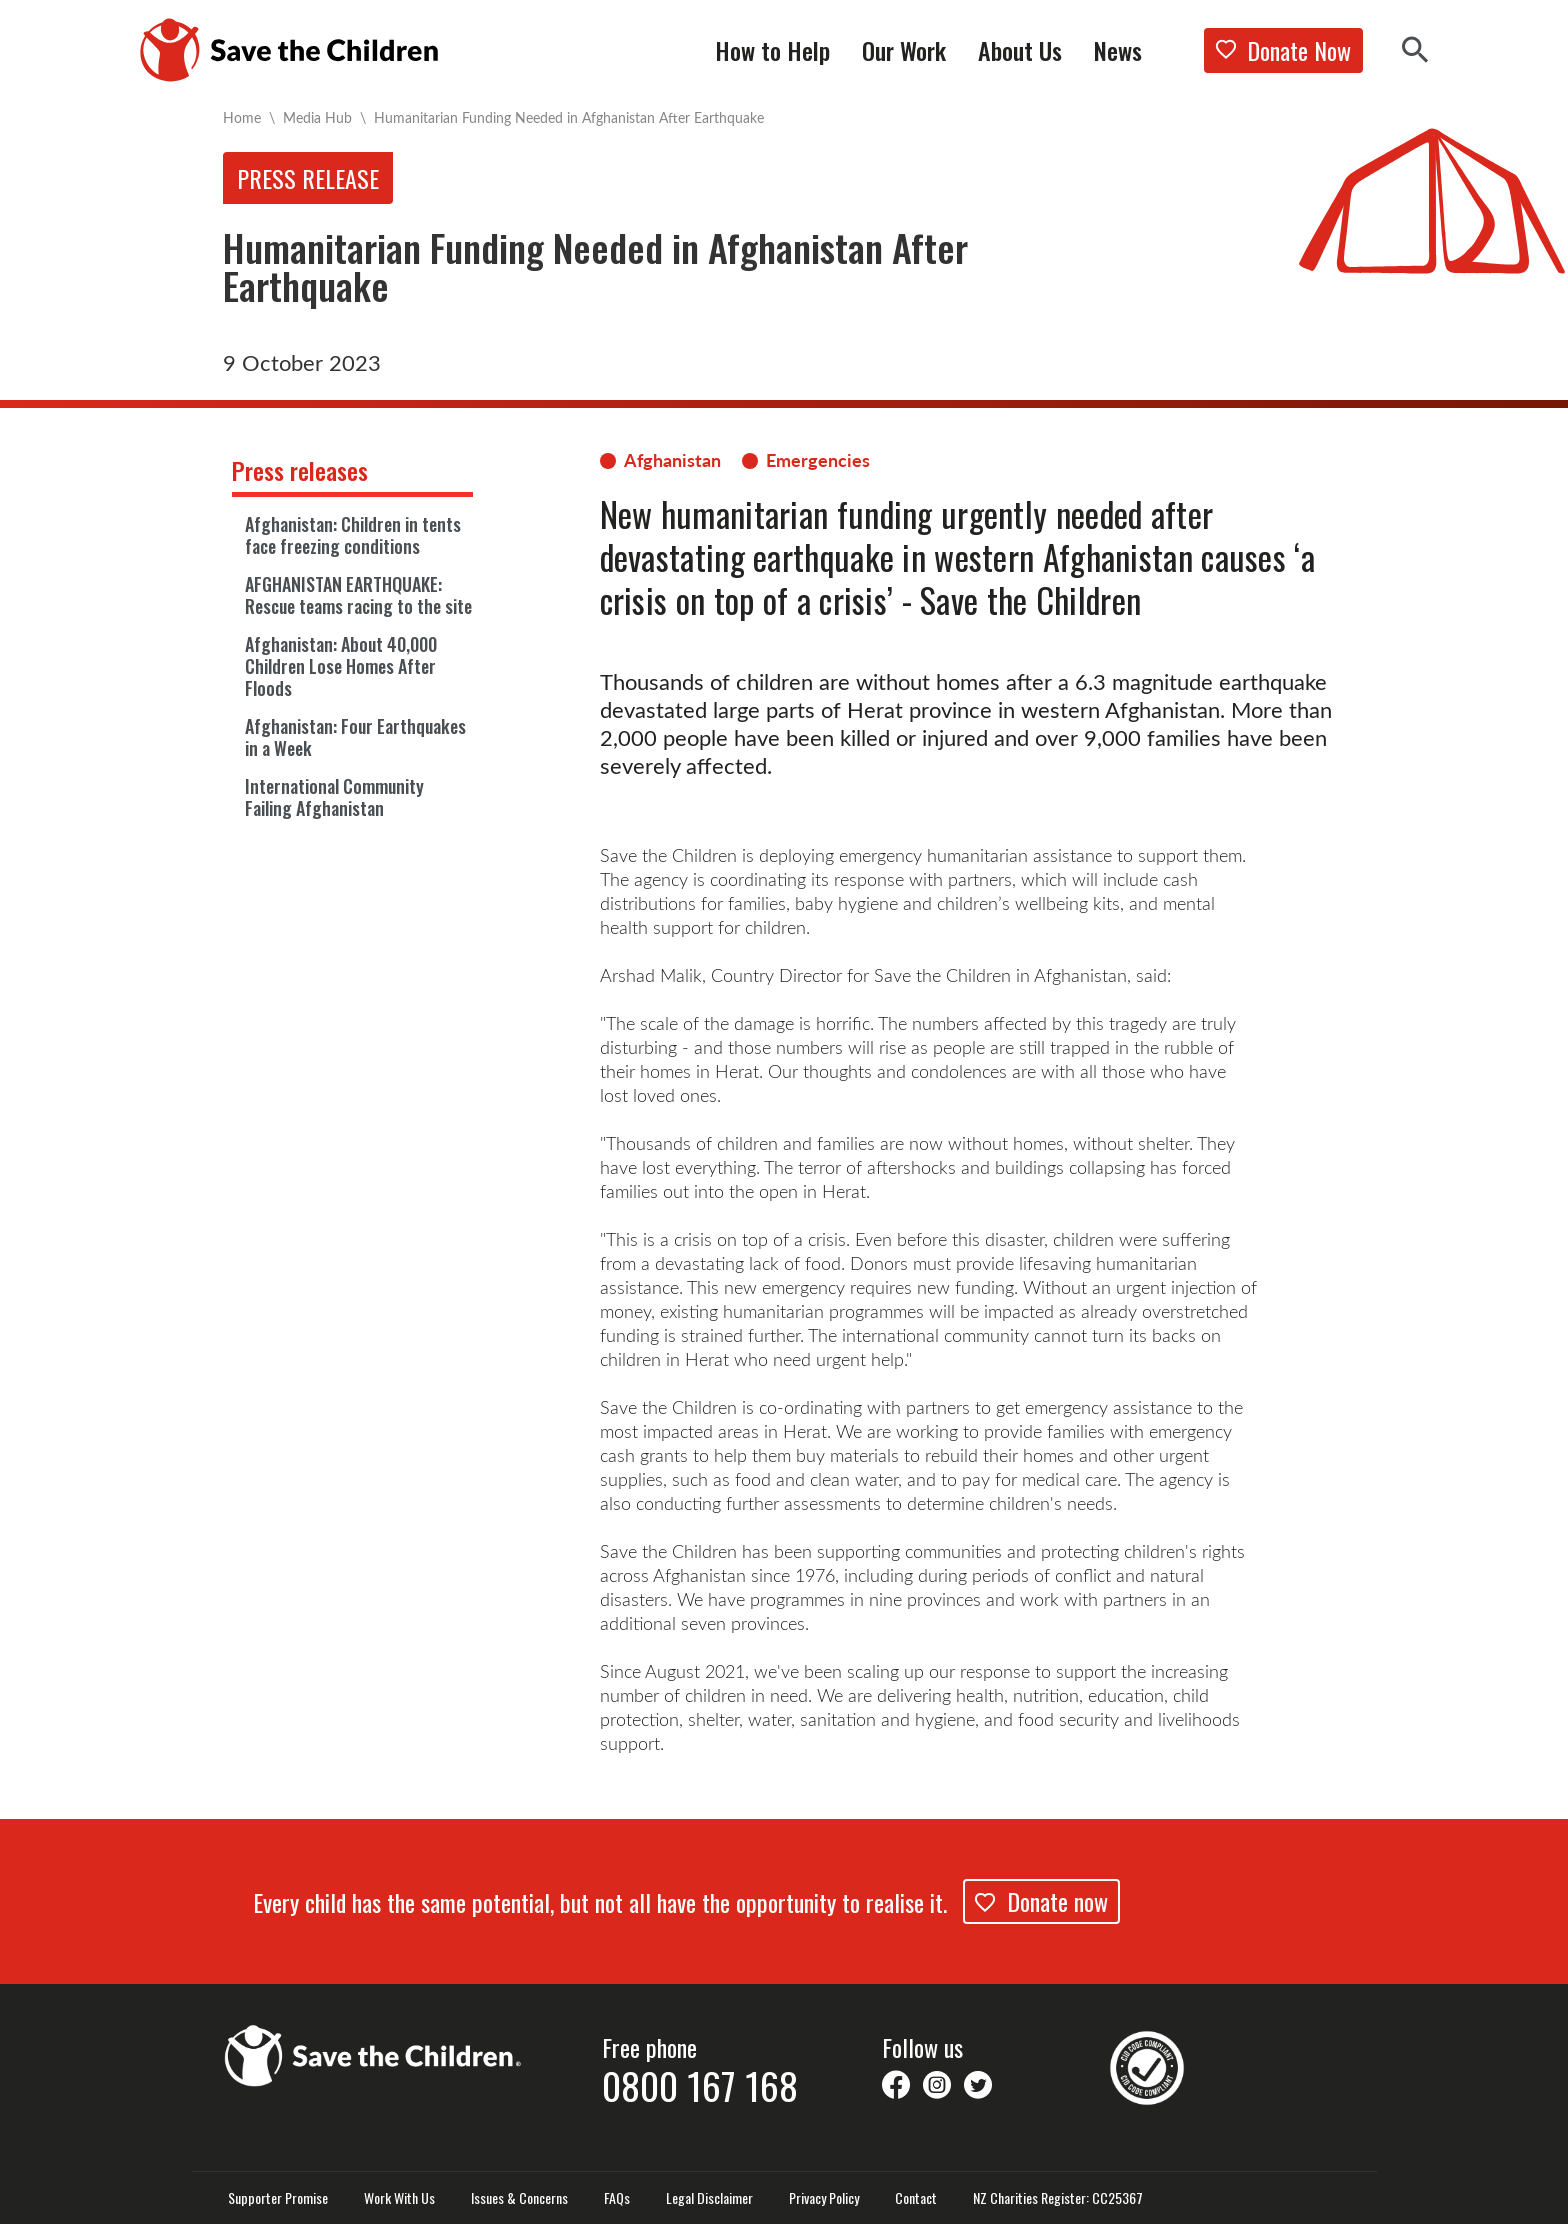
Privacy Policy (824, 2198)
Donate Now (1283, 50)
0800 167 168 (700, 2085)
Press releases (300, 470)
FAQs (617, 2198)
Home (242, 117)
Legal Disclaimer (709, 2198)
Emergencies (818, 460)
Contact (916, 2198)
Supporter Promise (278, 2198)
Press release (308, 178)
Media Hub (317, 117)
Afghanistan (672, 460)
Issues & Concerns (519, 2198)
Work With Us (399, 2198)
